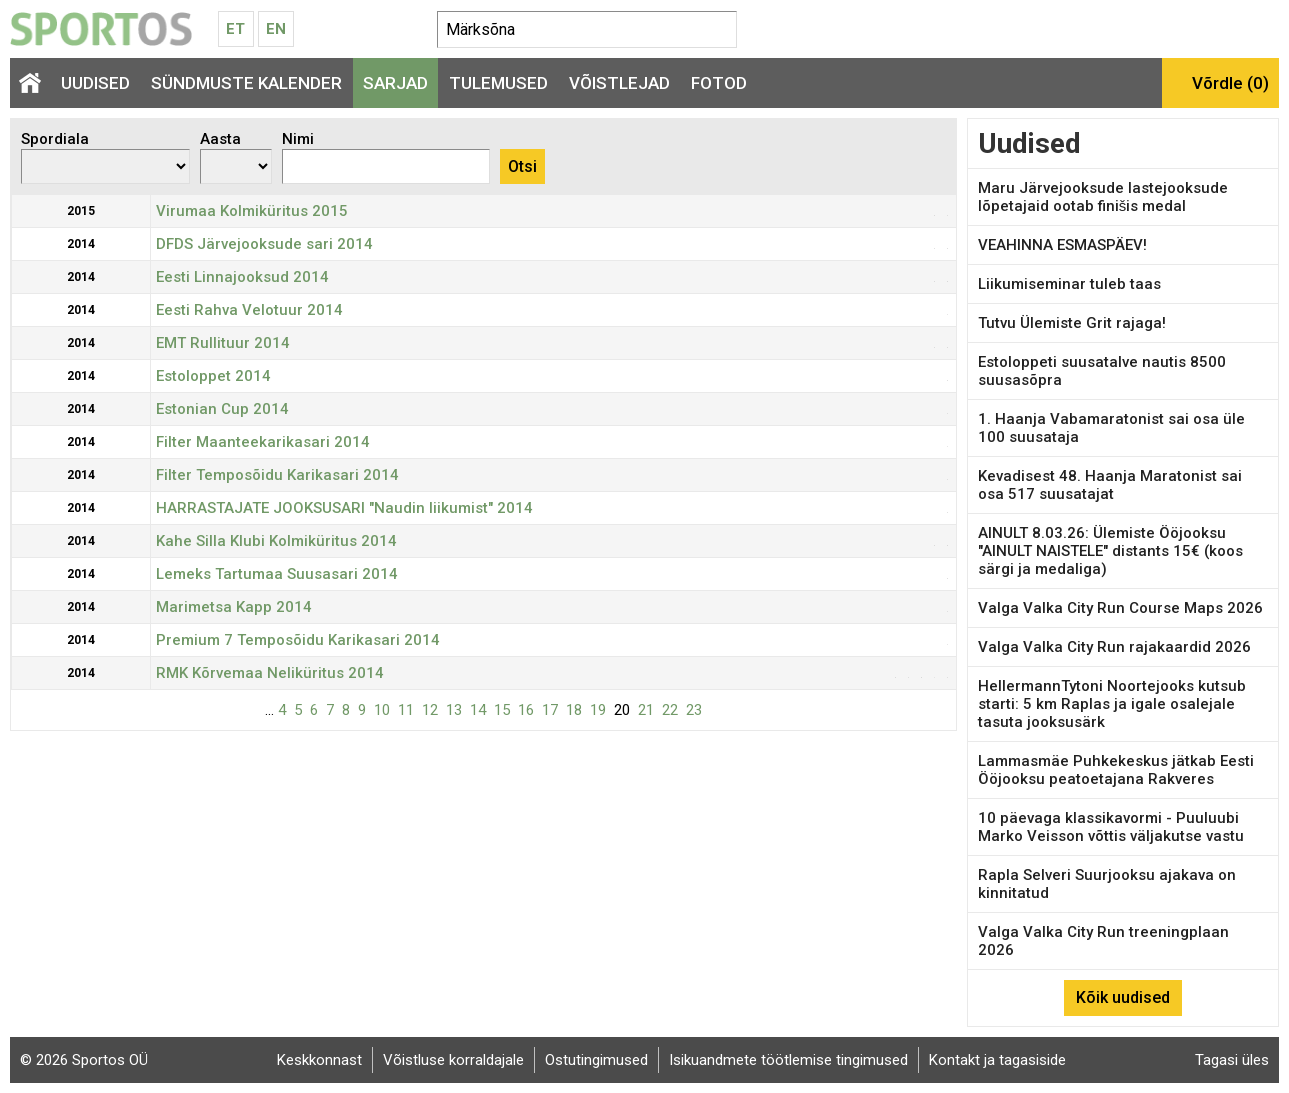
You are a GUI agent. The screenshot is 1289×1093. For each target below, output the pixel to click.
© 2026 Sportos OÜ (84, 1060)
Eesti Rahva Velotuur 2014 (249, 310)
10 (382, 710)
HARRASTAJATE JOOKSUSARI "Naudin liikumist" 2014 (344, 508)
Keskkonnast (319, 1060)
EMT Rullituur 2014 (223, 343)
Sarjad (395, 83)
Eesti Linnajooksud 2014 (242, 277)
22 (670, 710)
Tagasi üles (1232, 1060)
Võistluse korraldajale (453, 1060)
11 (406, 710)
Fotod (719, 83)
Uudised (95, 83)
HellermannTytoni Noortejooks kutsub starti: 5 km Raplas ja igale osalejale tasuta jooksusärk (1112, 704)
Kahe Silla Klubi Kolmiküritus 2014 (276, 541)
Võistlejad (619, 83)
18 (574, 710)
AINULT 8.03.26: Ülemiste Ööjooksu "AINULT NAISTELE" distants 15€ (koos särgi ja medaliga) (1110, 551)
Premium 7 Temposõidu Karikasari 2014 (298, 640)
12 (430, 710)
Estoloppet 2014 (213, 376)
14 (478, 710)
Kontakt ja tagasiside (997, 1060)
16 (526, 710)
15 (502, 710)
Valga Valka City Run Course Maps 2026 (1120, 608)
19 (598, 710)
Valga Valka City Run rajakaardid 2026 (1114, 647)
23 (694, 710)
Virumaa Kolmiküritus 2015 (252, 211)
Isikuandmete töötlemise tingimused (788, 1060)
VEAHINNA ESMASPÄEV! (1062, 245)
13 (454, 710)
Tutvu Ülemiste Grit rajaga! (1072, 323)
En (276, 29)
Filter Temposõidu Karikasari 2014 (277, 475)
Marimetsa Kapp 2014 (234, 607)
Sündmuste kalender (246, 83)
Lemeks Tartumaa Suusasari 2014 (277, 574)
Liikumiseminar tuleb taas (1069, 284)
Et (235, 29)
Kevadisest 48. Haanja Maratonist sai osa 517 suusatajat (1110, 485)
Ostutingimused (596, 1060)
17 (550, 710)
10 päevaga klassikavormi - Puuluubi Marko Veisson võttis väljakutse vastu (1111, 827)
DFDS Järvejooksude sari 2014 (264, 244)
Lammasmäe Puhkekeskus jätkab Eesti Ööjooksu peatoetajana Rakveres (1116, 770)
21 (646, 710)
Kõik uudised (1123, 997)
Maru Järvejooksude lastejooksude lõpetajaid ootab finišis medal (1103, 197)
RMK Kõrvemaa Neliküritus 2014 (270, 673)
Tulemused (498, 83)
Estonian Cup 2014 (222, 409)
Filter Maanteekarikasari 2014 (263, 442)
